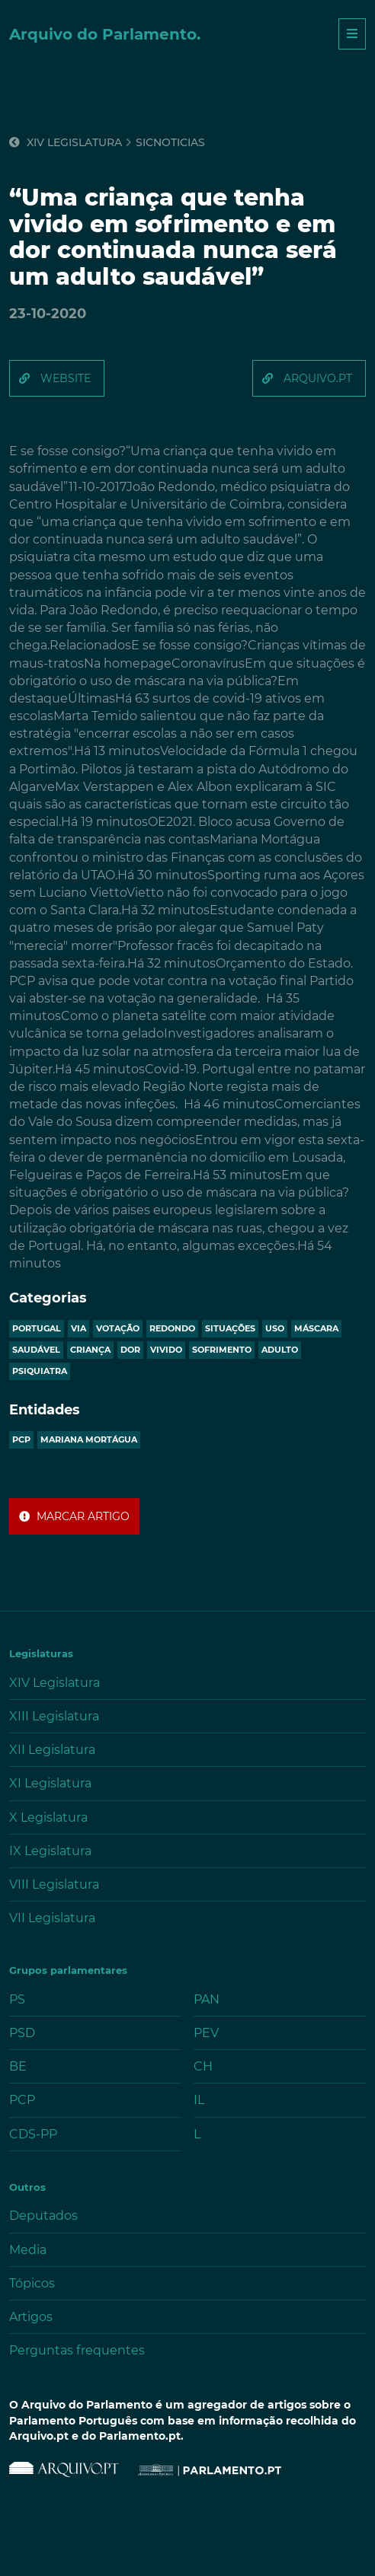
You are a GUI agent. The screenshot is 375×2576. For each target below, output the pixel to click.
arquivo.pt (318, 378)
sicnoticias (170, 142)
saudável (36, 1349)
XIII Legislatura (54, 1716)
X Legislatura (48, 1817)
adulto (279, 1349)
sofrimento (222, 1349)
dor (130, 1349)
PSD (22, 2033)
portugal (36, 1328)
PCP (21, 1439)
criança (90, 1349)
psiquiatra (39, 1371)
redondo (172, 1328)
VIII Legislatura (54, 1884)
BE (18, 2066)
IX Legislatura (50, 1851)
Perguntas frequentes (77, 2350)
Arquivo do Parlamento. (104, 34)
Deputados (43, 2215)
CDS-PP (33, 2134)
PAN (207, 1999)
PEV (206, 2033)
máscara (316, 1328)
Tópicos (32, 2283)
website (65, 378)
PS (17, 1999)
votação (117, 1328)
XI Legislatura (50, 1783)
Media (27, 2250)
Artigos (31, 2317)
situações (230, 1328)
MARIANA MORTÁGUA (88, 1439)
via (78, 1328)
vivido (166, 1349)
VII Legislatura (52, 1918)
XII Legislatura (52, 1749)
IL (199, 2100)
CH (203, 2066)
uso (274, 1328)
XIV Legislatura (65, 142)
